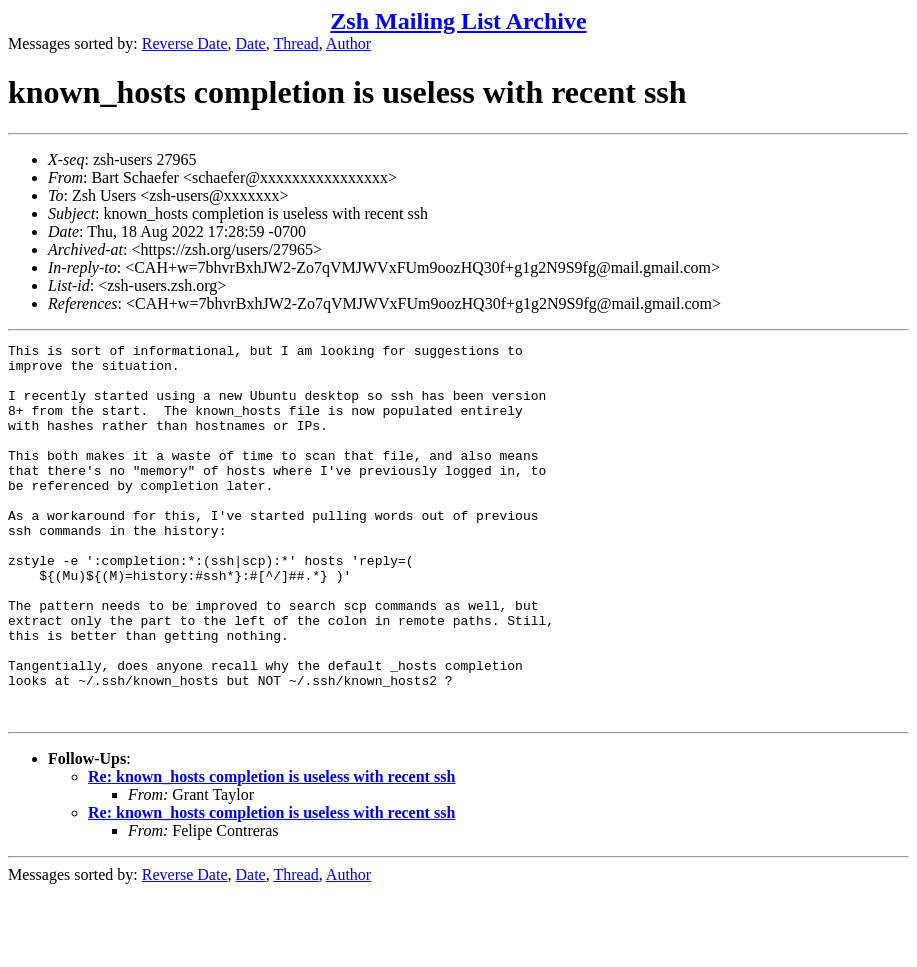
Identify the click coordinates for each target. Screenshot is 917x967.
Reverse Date (185, 43)
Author (348, 43)
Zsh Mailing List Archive (458, 21)
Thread (295, 43)
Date (251, 43)
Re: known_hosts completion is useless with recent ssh (271, 851)
